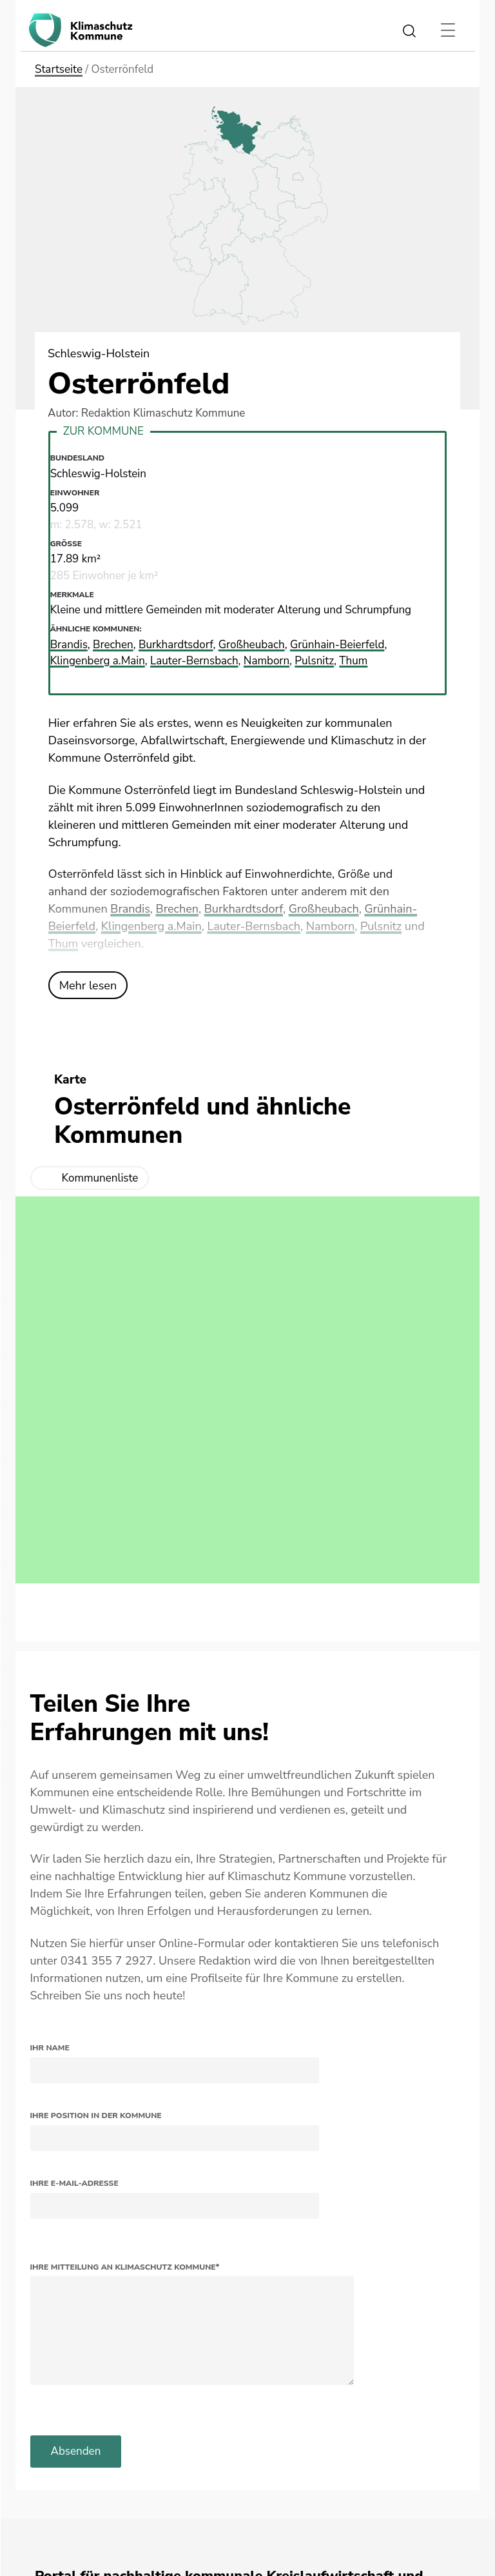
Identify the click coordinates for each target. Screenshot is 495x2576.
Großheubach (324, 908)
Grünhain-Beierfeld (337, 644)
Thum (63, 943)
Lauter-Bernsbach (253, 926)
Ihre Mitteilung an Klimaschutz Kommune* (125, 2267)
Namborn (330, 926)
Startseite (58, 69)
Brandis (130, 908)
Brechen (177, 908)
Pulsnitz (381, 926)
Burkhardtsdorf (243, 908)
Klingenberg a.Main (151, 926)
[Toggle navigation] (447, 30)
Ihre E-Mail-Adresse (74, 2183)
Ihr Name (50, 2048)
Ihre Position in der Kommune (96, 2115)
